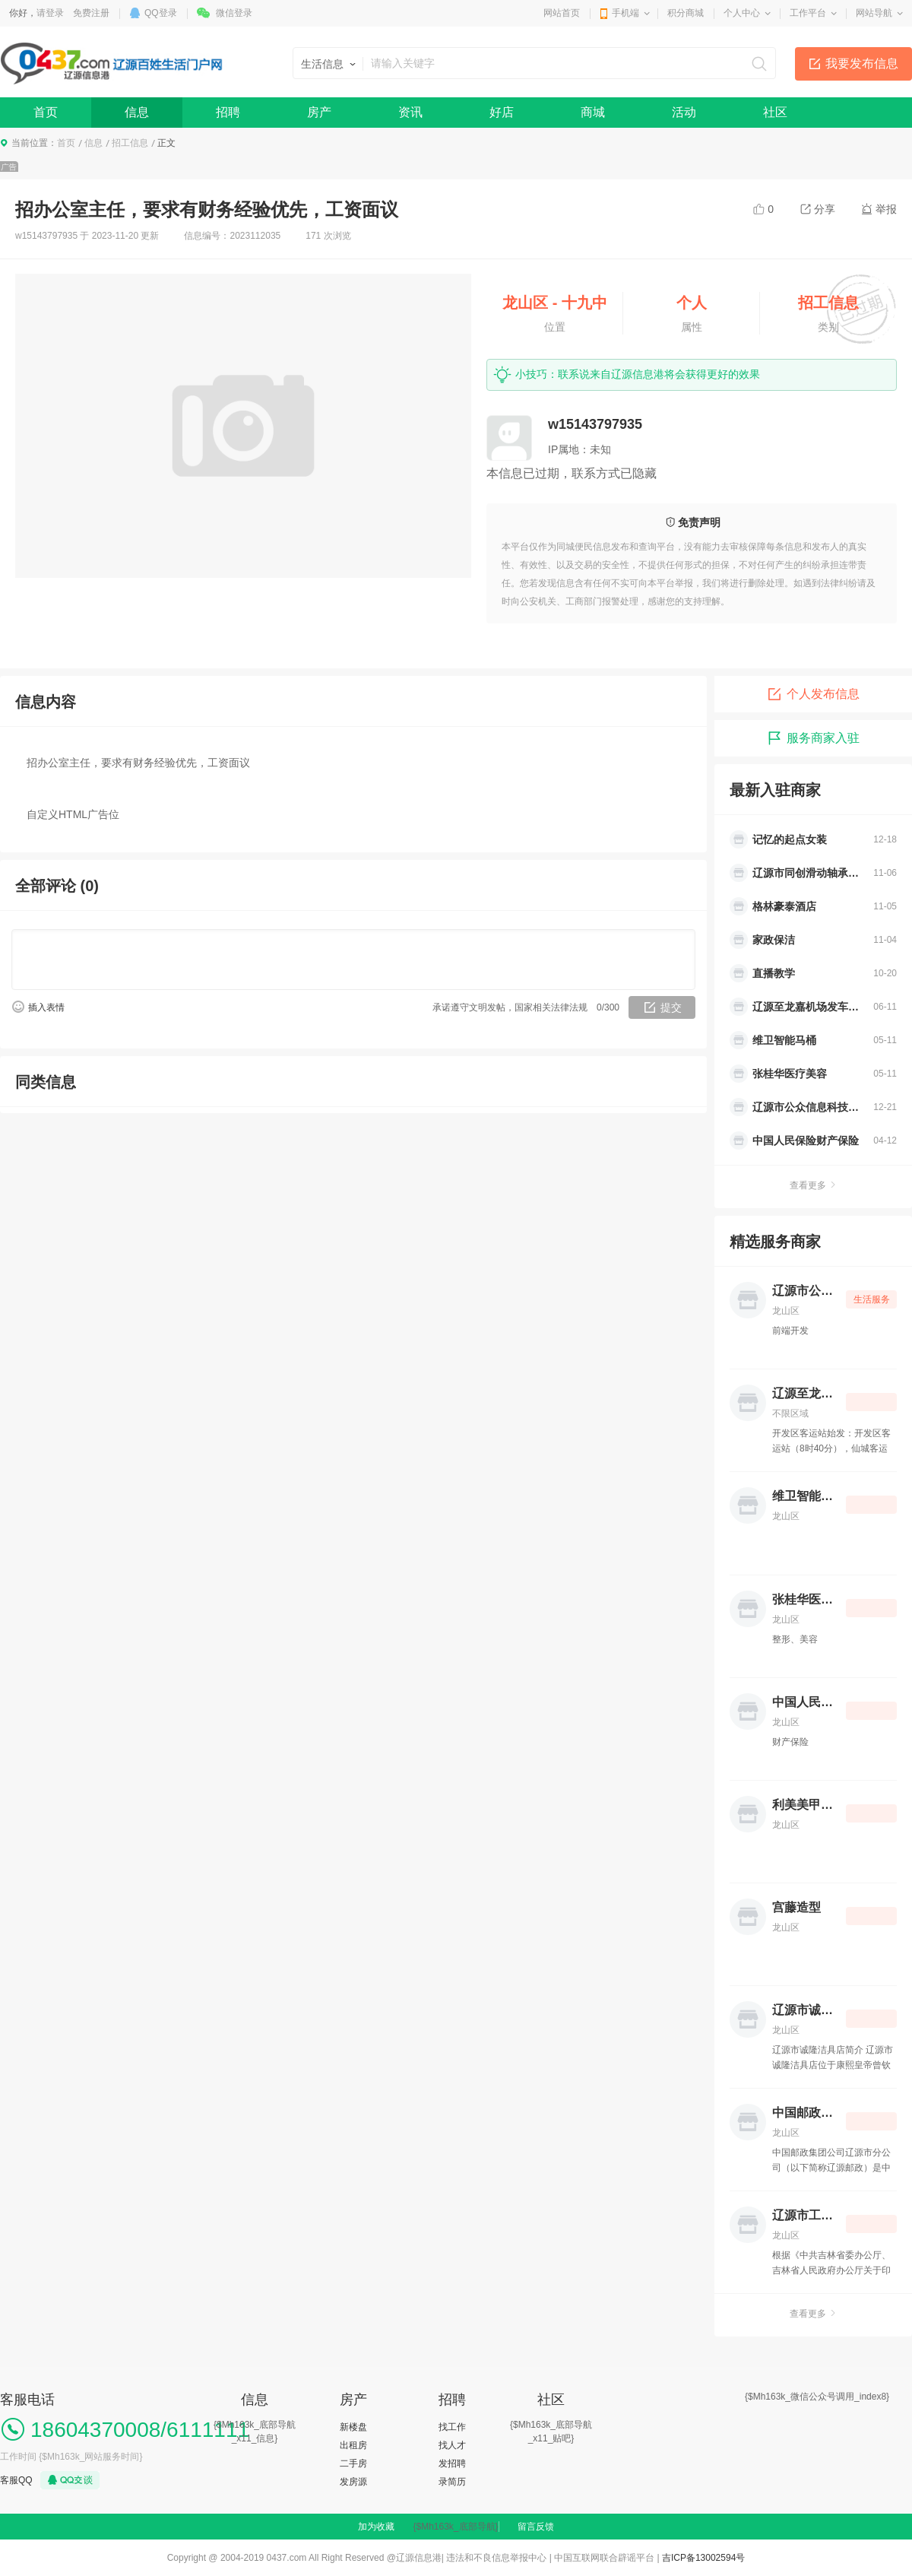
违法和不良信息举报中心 (496, 2557)
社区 (775, 112)
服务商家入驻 (813, 738)
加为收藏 (376, 2526)
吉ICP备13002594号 (703, 2557)
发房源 (353, 2481)
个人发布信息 (813, 694)
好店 (501, 112)
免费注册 (91, 13)
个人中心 (742, 13)
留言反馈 (536, 2526)
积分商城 (685, 13)
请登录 (50, 13)
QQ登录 (160, 13)
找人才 (452, 2445)
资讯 (410, 112)
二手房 (353, 2463)
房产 (319, 112)
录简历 (452, 2481)
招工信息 (130, 143)
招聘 (228, 112)
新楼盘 (353, 2427)
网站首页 (561, 13)
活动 (684, 112)
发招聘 (452, 2463)
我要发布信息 (861, 63)
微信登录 (234, 13)
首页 (45, 112)
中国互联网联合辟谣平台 (604, 2557)
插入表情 (46, 1007)
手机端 (625, 13)
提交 (671, 1007)
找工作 (452, 2427)
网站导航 (874, 13)
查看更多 (813, 1185)
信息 (137, 112)
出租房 (353, 2445)
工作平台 (808, 13)
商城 (593, 112)
